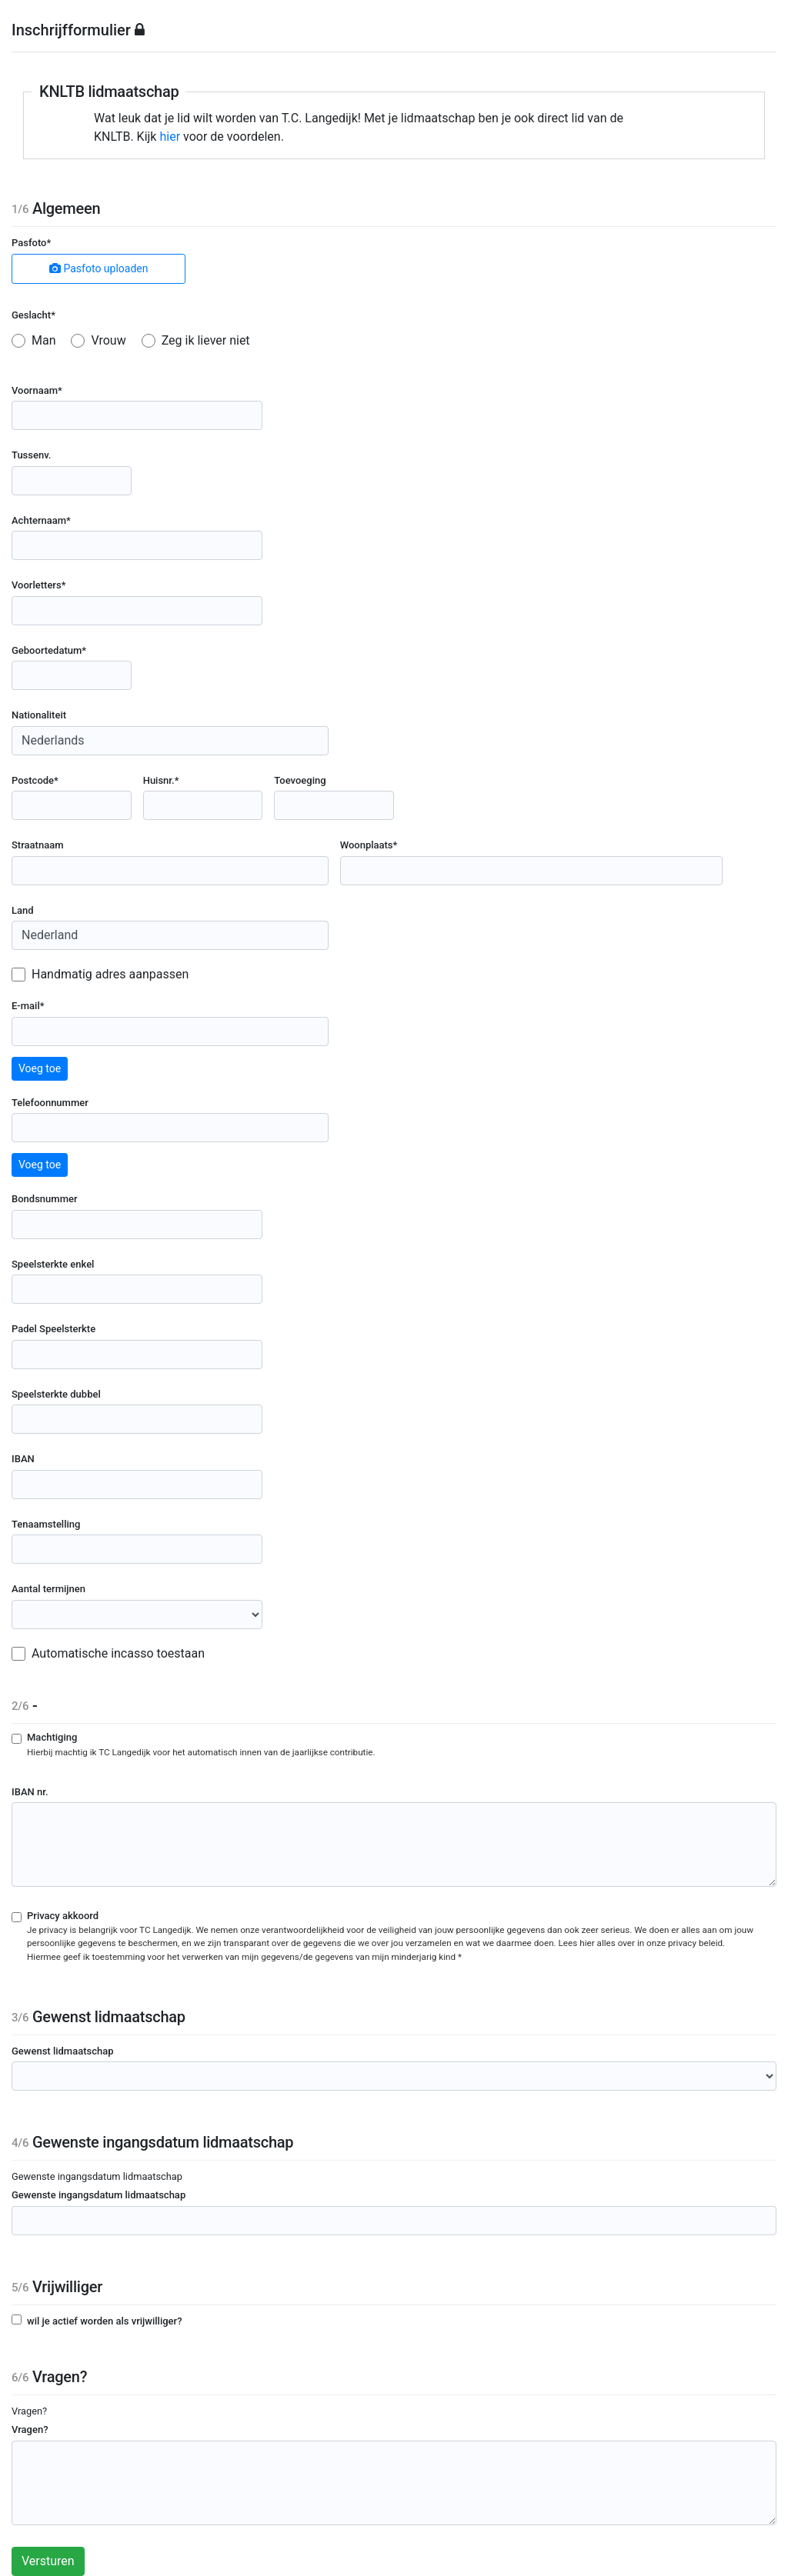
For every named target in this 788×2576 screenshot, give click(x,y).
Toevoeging (300, 780)
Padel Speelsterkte (53, 1329)
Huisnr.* (161, 780)
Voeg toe (39, 1068)
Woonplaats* (369, 845)
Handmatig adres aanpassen (110, 974)
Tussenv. (31, 455)
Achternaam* (41, 520)
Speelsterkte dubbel (56, 1394)
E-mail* (28, 1005)
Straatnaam (38, 845)
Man (44, 340)
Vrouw (108, 340)
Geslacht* (33, 315)
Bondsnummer (45, 1199)
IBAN (23, 1459)
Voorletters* (38, 585)
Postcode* (35, 780)
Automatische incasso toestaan (118, 1653)
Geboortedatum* (49, 650)
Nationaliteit (39, 715)
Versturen (48, 2561)
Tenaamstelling (46, 1524)
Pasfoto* (31, 242)
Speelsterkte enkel (53, 1264)
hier (169, 136)
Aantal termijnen (48, 1589)
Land (23, 910)
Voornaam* (37, 390)
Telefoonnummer (50, 1102)
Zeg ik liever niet (206, 340)
